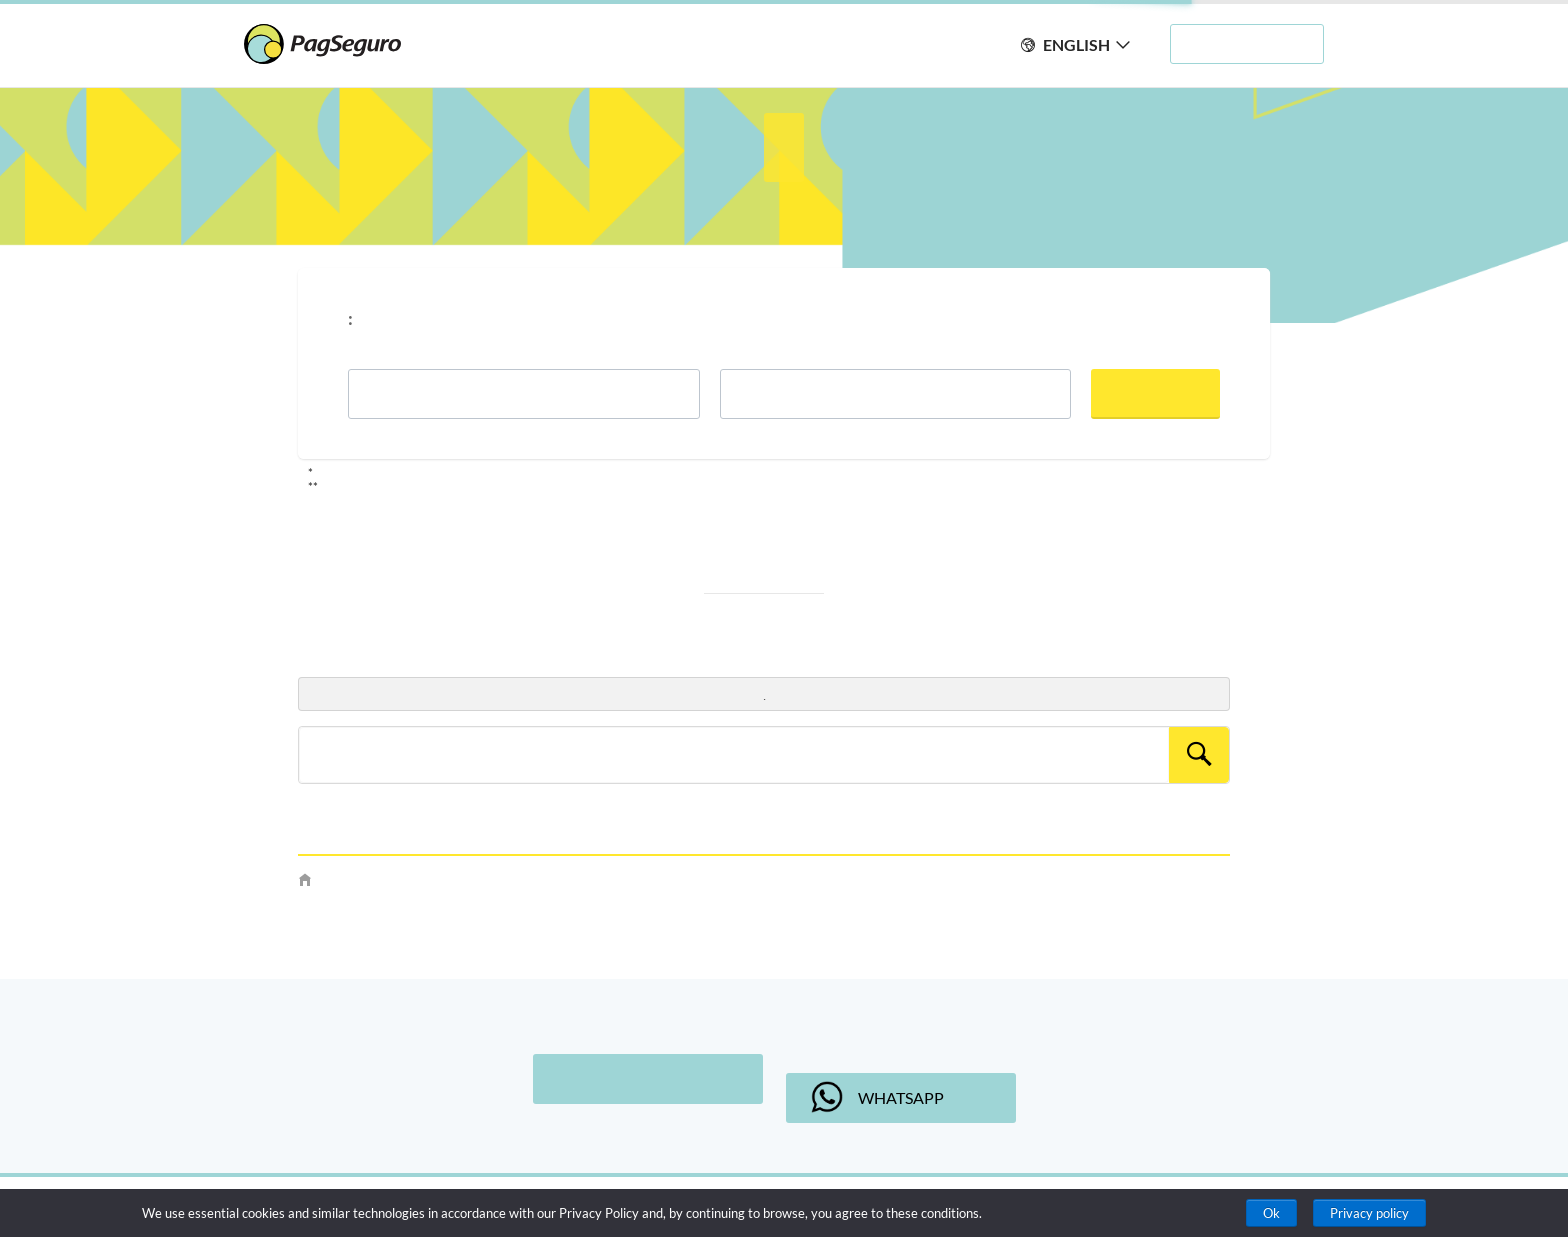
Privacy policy (1369, 1213)
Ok (1271, 1213)
